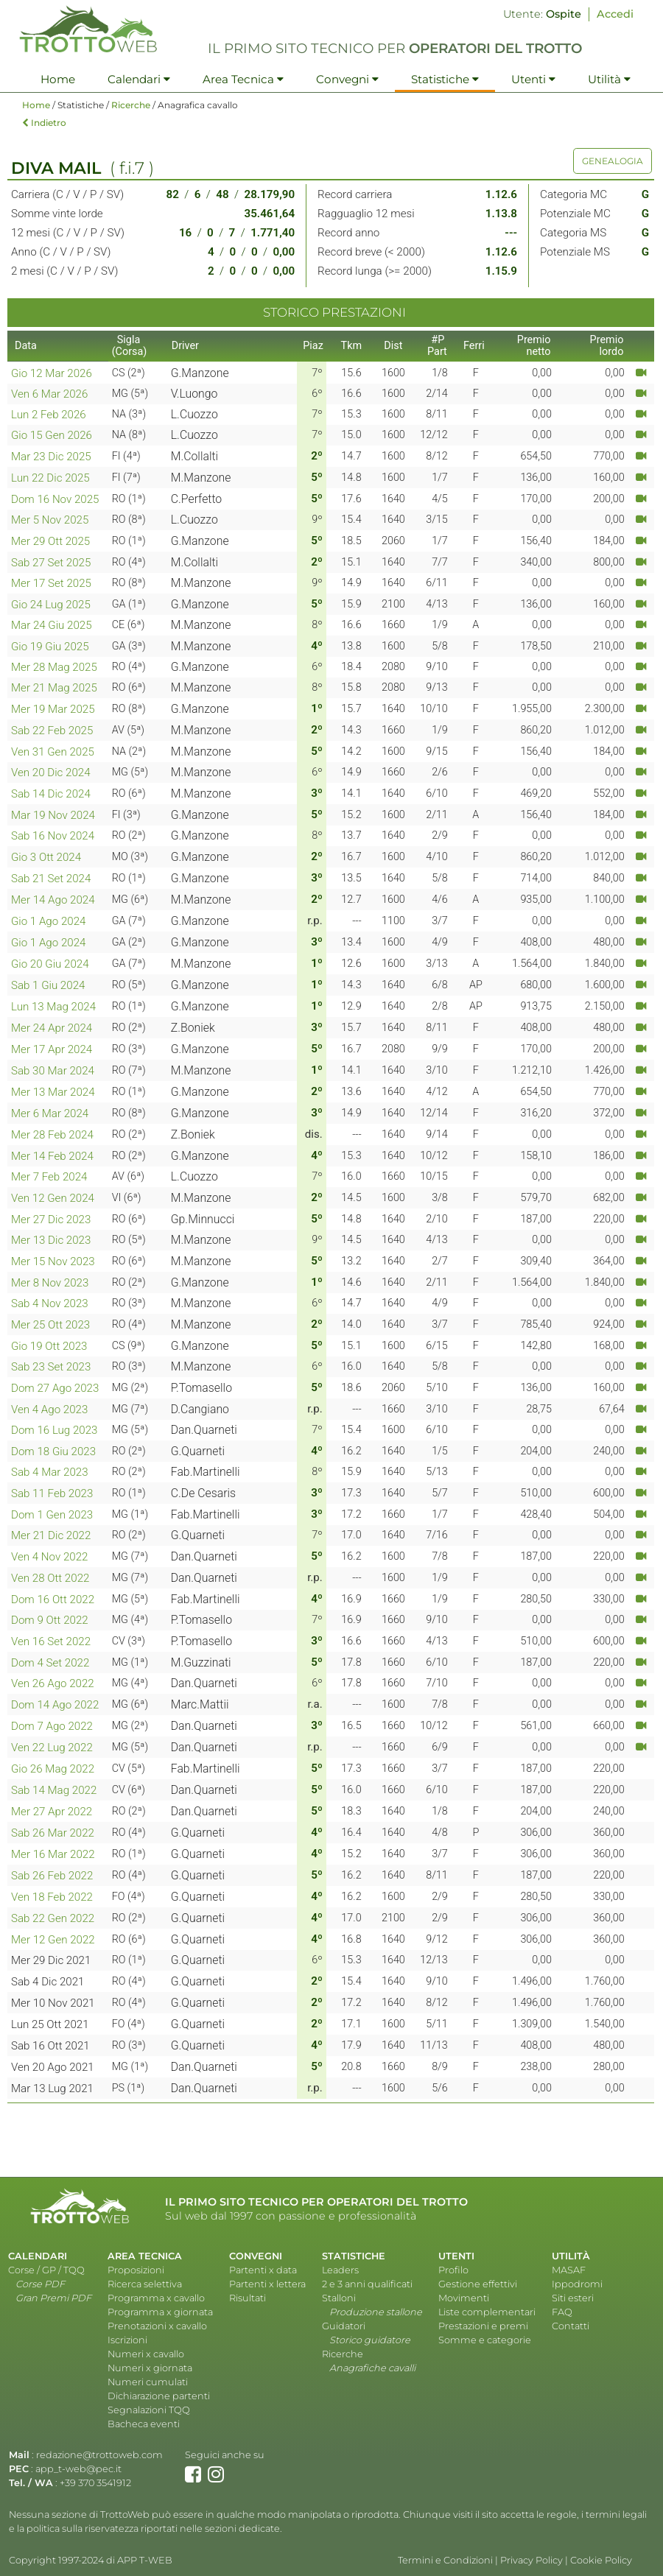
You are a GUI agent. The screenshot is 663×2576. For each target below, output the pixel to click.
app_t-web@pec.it (78, 2468)
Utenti (533, 79)
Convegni (347, 79)
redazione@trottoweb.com (99, 2454)
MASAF (569, 2270)
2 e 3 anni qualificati (367, 2284)
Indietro (44, 122)
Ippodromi (577, 2284)
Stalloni (339, 2298)
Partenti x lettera (267, 2284)
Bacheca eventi (144, 2423)
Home (58, 79)
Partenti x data (263, 2270)
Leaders (340, 2270)
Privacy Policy (531, 2560)
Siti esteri (573, 2298)
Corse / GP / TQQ (46, 2270)
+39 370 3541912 (95, 2482)
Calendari (139, 79)
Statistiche (445, 79)
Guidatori (343, 2326)
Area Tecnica (243, 79)
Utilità (609, 79)
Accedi (615, 14)
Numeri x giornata (150, 2367)
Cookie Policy (601, 2560)
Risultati (247, 2298)
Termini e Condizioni (445, 2560)
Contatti (570, 2326)
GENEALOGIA (612, 160)
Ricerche (130, 104)
